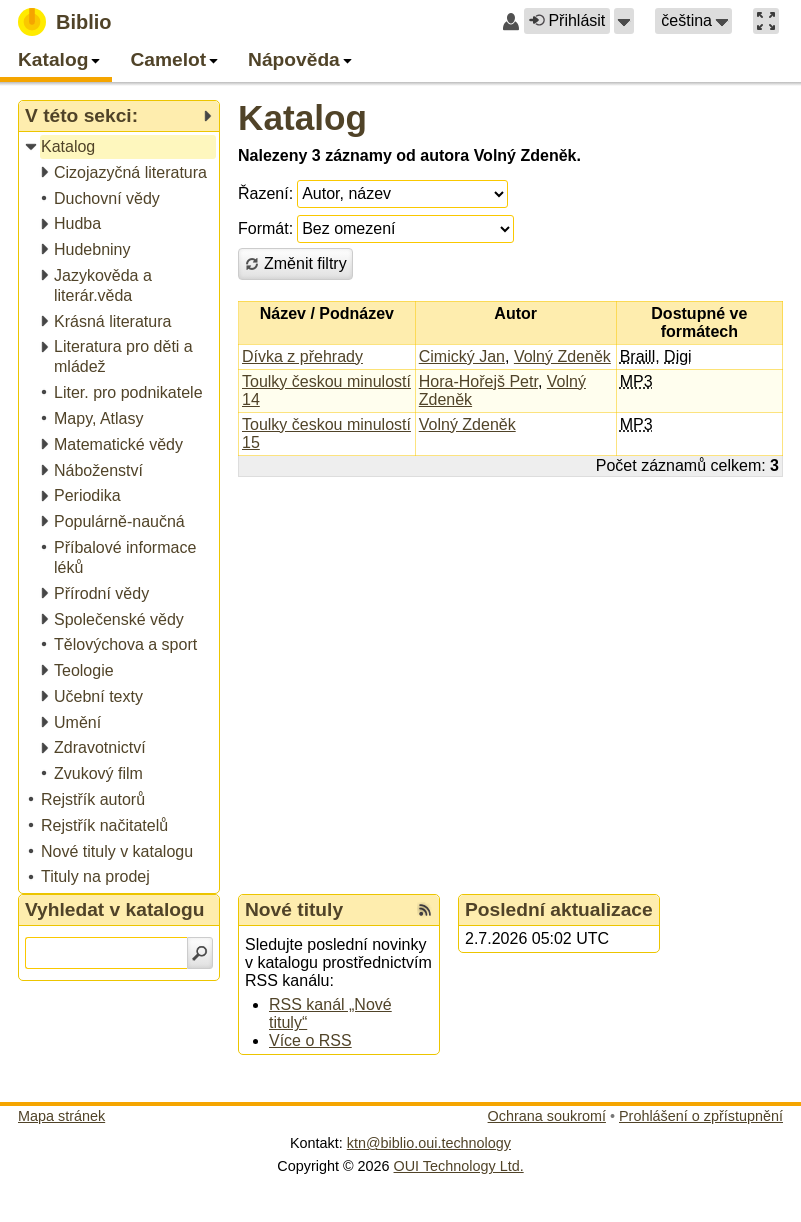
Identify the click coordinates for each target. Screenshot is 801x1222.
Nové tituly (294, 909)
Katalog (302, 117)
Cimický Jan (462, 356)
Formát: (265, 228)
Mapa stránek (61, 1116)
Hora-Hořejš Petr (478, 381)
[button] (624, 21)
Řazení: (265, 193)
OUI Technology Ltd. (459, 1166)
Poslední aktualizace (559, 909)
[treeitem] (120, 147)
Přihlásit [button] (567, 20)
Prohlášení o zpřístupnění (701, 1116)
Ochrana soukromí (547, 1116)
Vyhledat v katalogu (115, 909)
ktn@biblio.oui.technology (429, 1143)
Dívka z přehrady (302, 356)
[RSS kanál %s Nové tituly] (425, 910)
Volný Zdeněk (562, 356)
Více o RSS (310, 1040)
